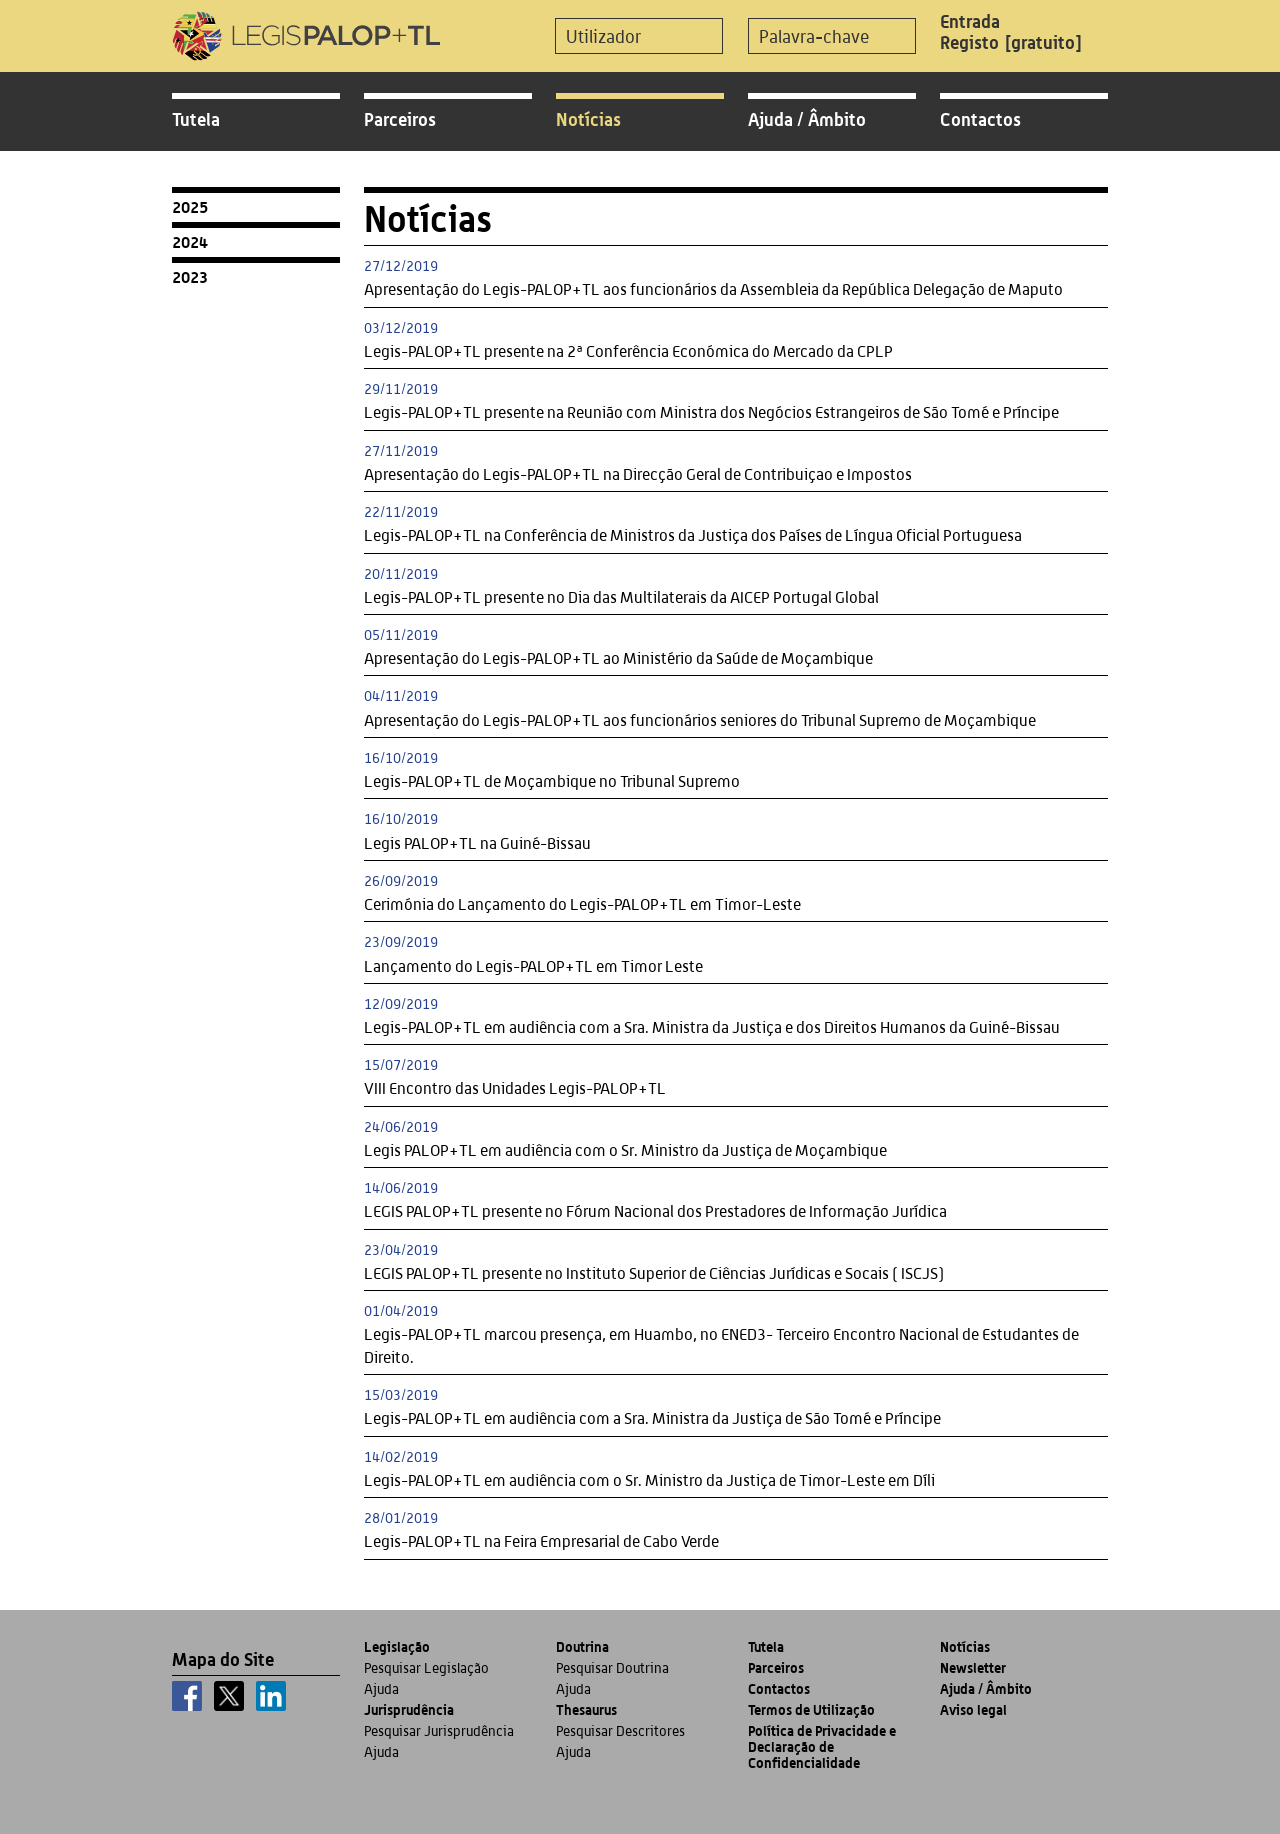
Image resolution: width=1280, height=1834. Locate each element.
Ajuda (381, 1689)
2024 (190, 242)
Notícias (588, 119)
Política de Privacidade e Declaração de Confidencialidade (822, 1746)
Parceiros (400, 119)
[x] (229, 1696)
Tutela (196, 119)
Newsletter (973, 1667)
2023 (190, 277)
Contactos (980, 119)
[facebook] (187, 1696)
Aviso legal (973, 1709)
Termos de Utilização (811, 1709)
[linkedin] (271, 1696)
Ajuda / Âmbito (807, 119)
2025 (190, 207)
